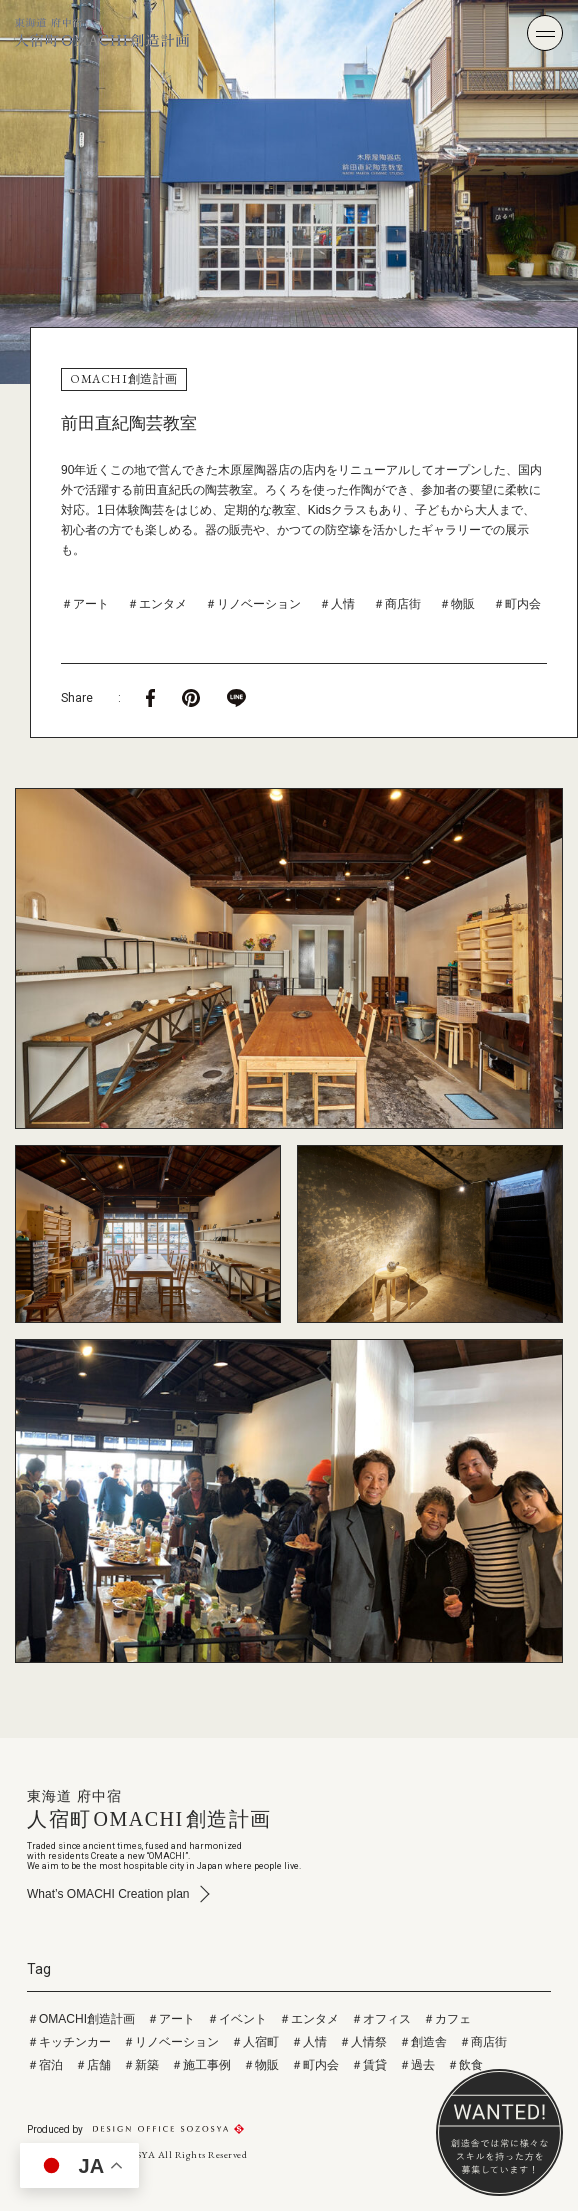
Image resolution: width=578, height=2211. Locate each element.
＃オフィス (381, 2019)
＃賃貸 (369, 2065)
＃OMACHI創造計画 (81, 2019)
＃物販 (457, 604)
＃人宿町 (255, 2042)
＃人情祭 (363, 2042)
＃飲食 (465, 2065)
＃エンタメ (157, 604)
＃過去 (417, 2065)
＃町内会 (517, 604)
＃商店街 (397, 604)
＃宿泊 (45, 2065)
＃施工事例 (201, 2065)
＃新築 (141, 2065)
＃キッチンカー (69, 2042)
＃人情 (337, 604)
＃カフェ (447, 2019)
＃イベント (237, 2019)
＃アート (85, 604)
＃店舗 (93, 2065)
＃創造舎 (423, 2042)
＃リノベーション (253, 604)
